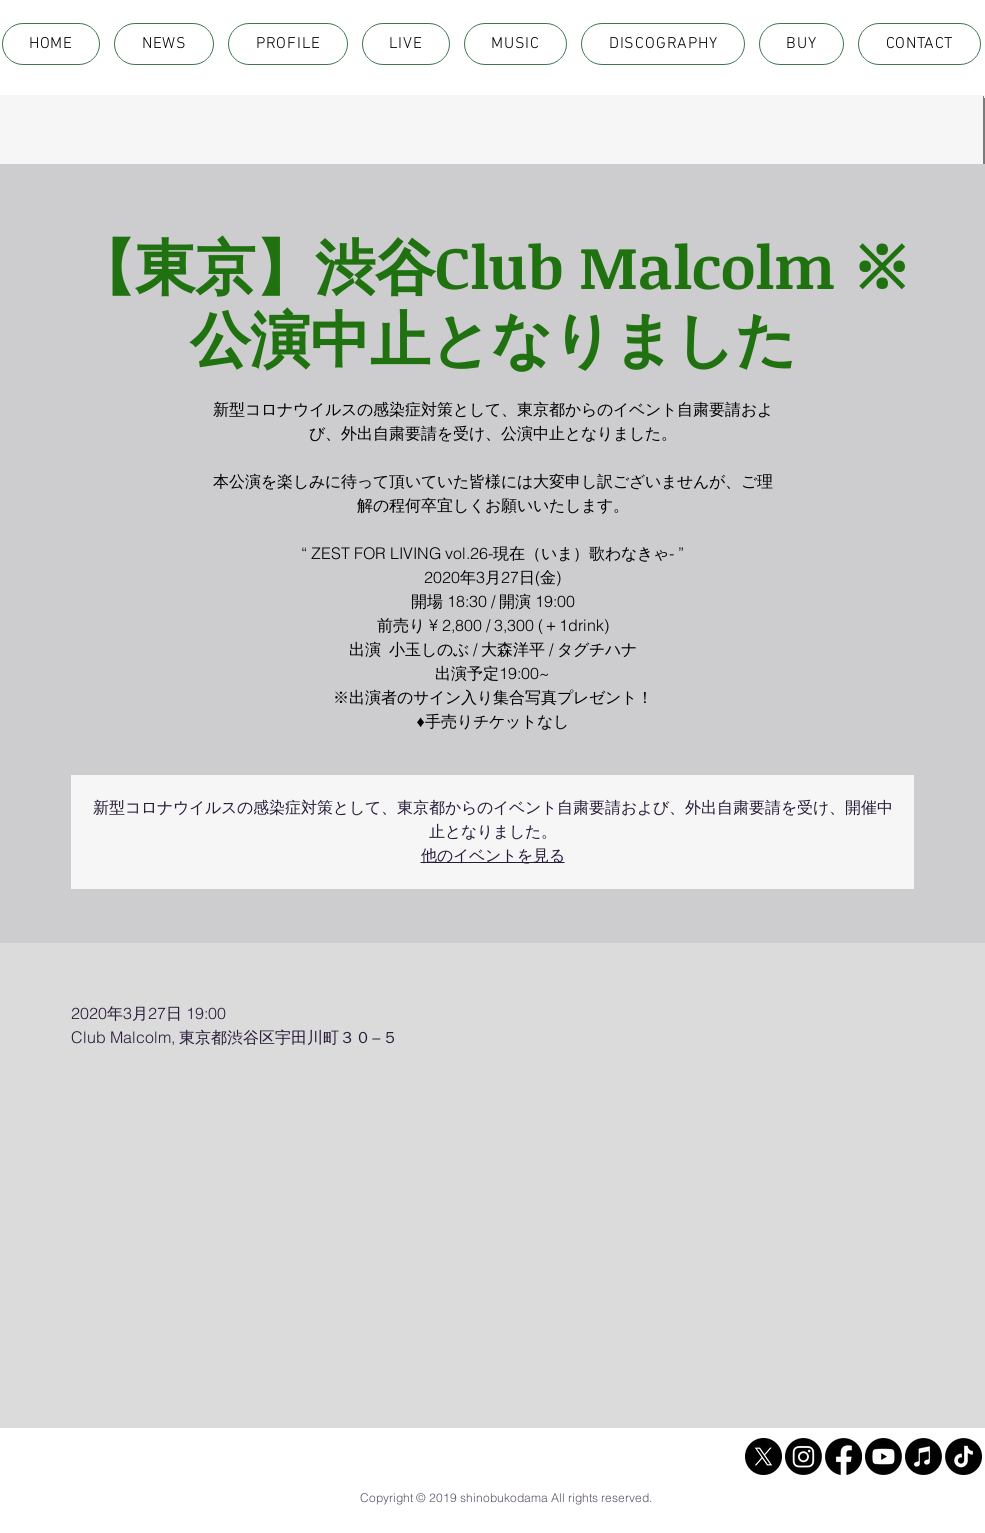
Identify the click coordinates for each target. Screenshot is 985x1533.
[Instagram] (803, 1456)
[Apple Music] (923, 1456)
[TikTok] (963, 1456)
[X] (763, 1456)
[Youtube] (883, 1456)
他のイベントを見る (493, 855)
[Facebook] (843, 1456)
